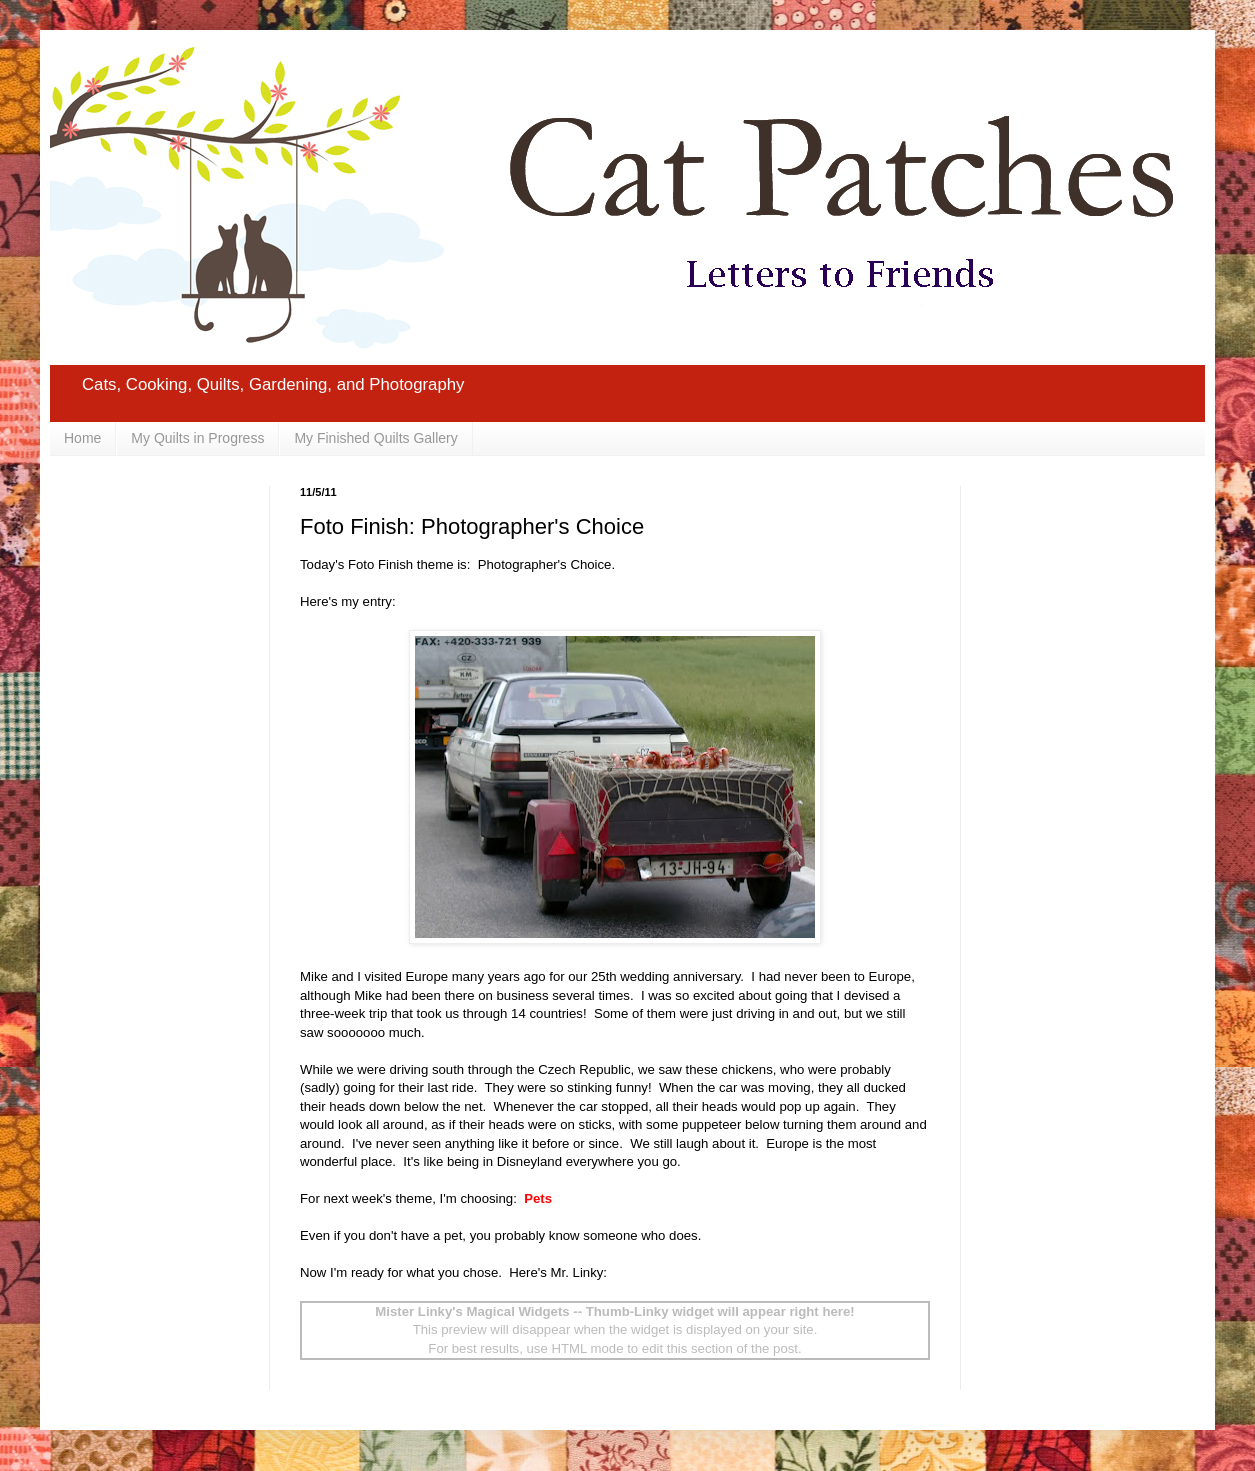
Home (82, 438)
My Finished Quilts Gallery (375, 438)
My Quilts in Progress (197, 438)
